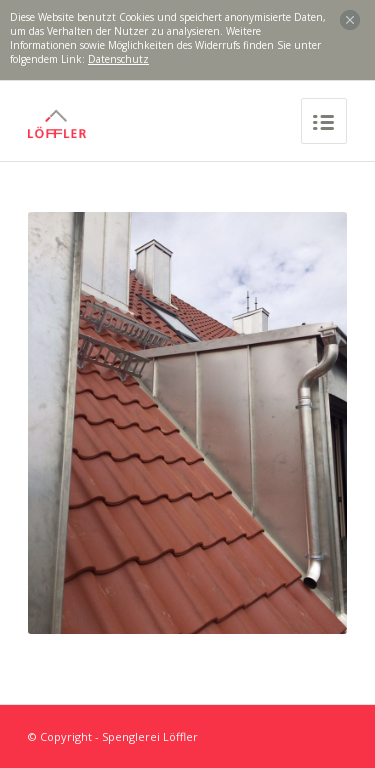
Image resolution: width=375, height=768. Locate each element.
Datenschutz (118, 59)
